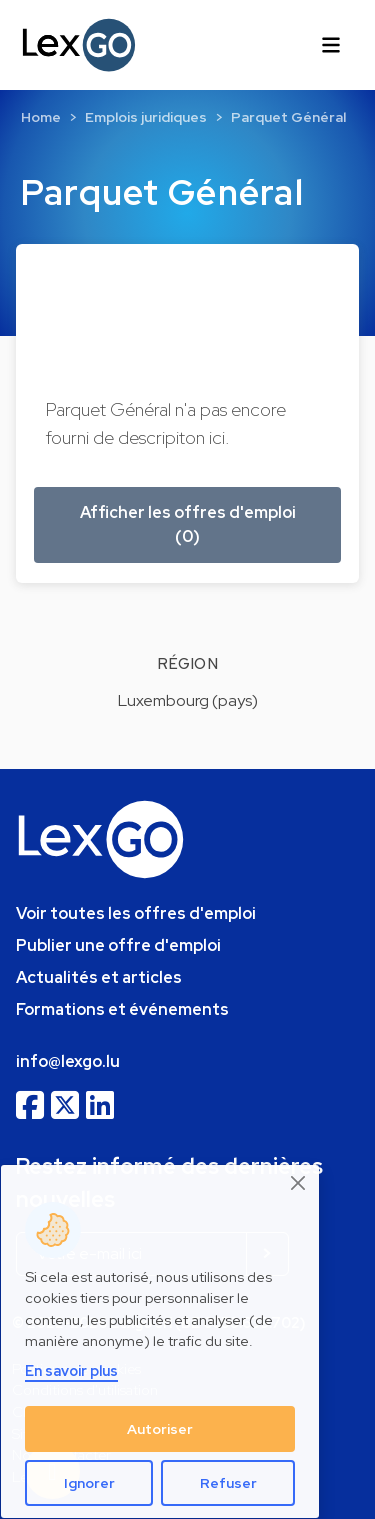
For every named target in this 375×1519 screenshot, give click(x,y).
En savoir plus (71, 1370)
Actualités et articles (99, 977)
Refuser (228, 1483)
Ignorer (89, 1483)
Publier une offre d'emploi (118, 945)
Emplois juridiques (146, 117)
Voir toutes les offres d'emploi (136, 913)
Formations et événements (122, 1009)
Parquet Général (288, 117)
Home (41, 117)
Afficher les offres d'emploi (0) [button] (188, 524)
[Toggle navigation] (331, 45)
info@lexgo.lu (68, 1061)
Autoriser (160, 1429)
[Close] (299, 1183)
